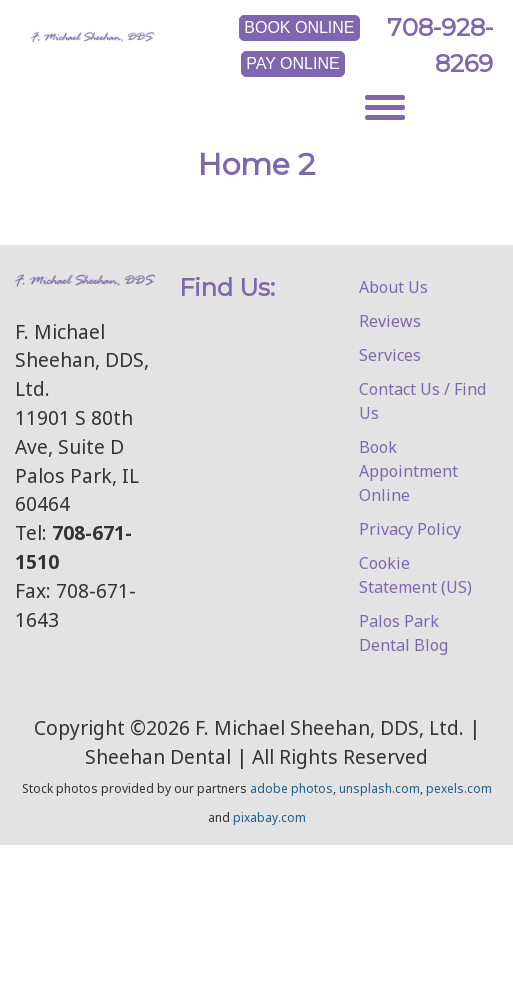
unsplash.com (379, 788)
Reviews (390, 321)
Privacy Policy (410, 529)
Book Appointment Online (408, 471)
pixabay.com (269, 817)
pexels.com (459, 788)
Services (390, 355)
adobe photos (291, 788)
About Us (393, 287)
